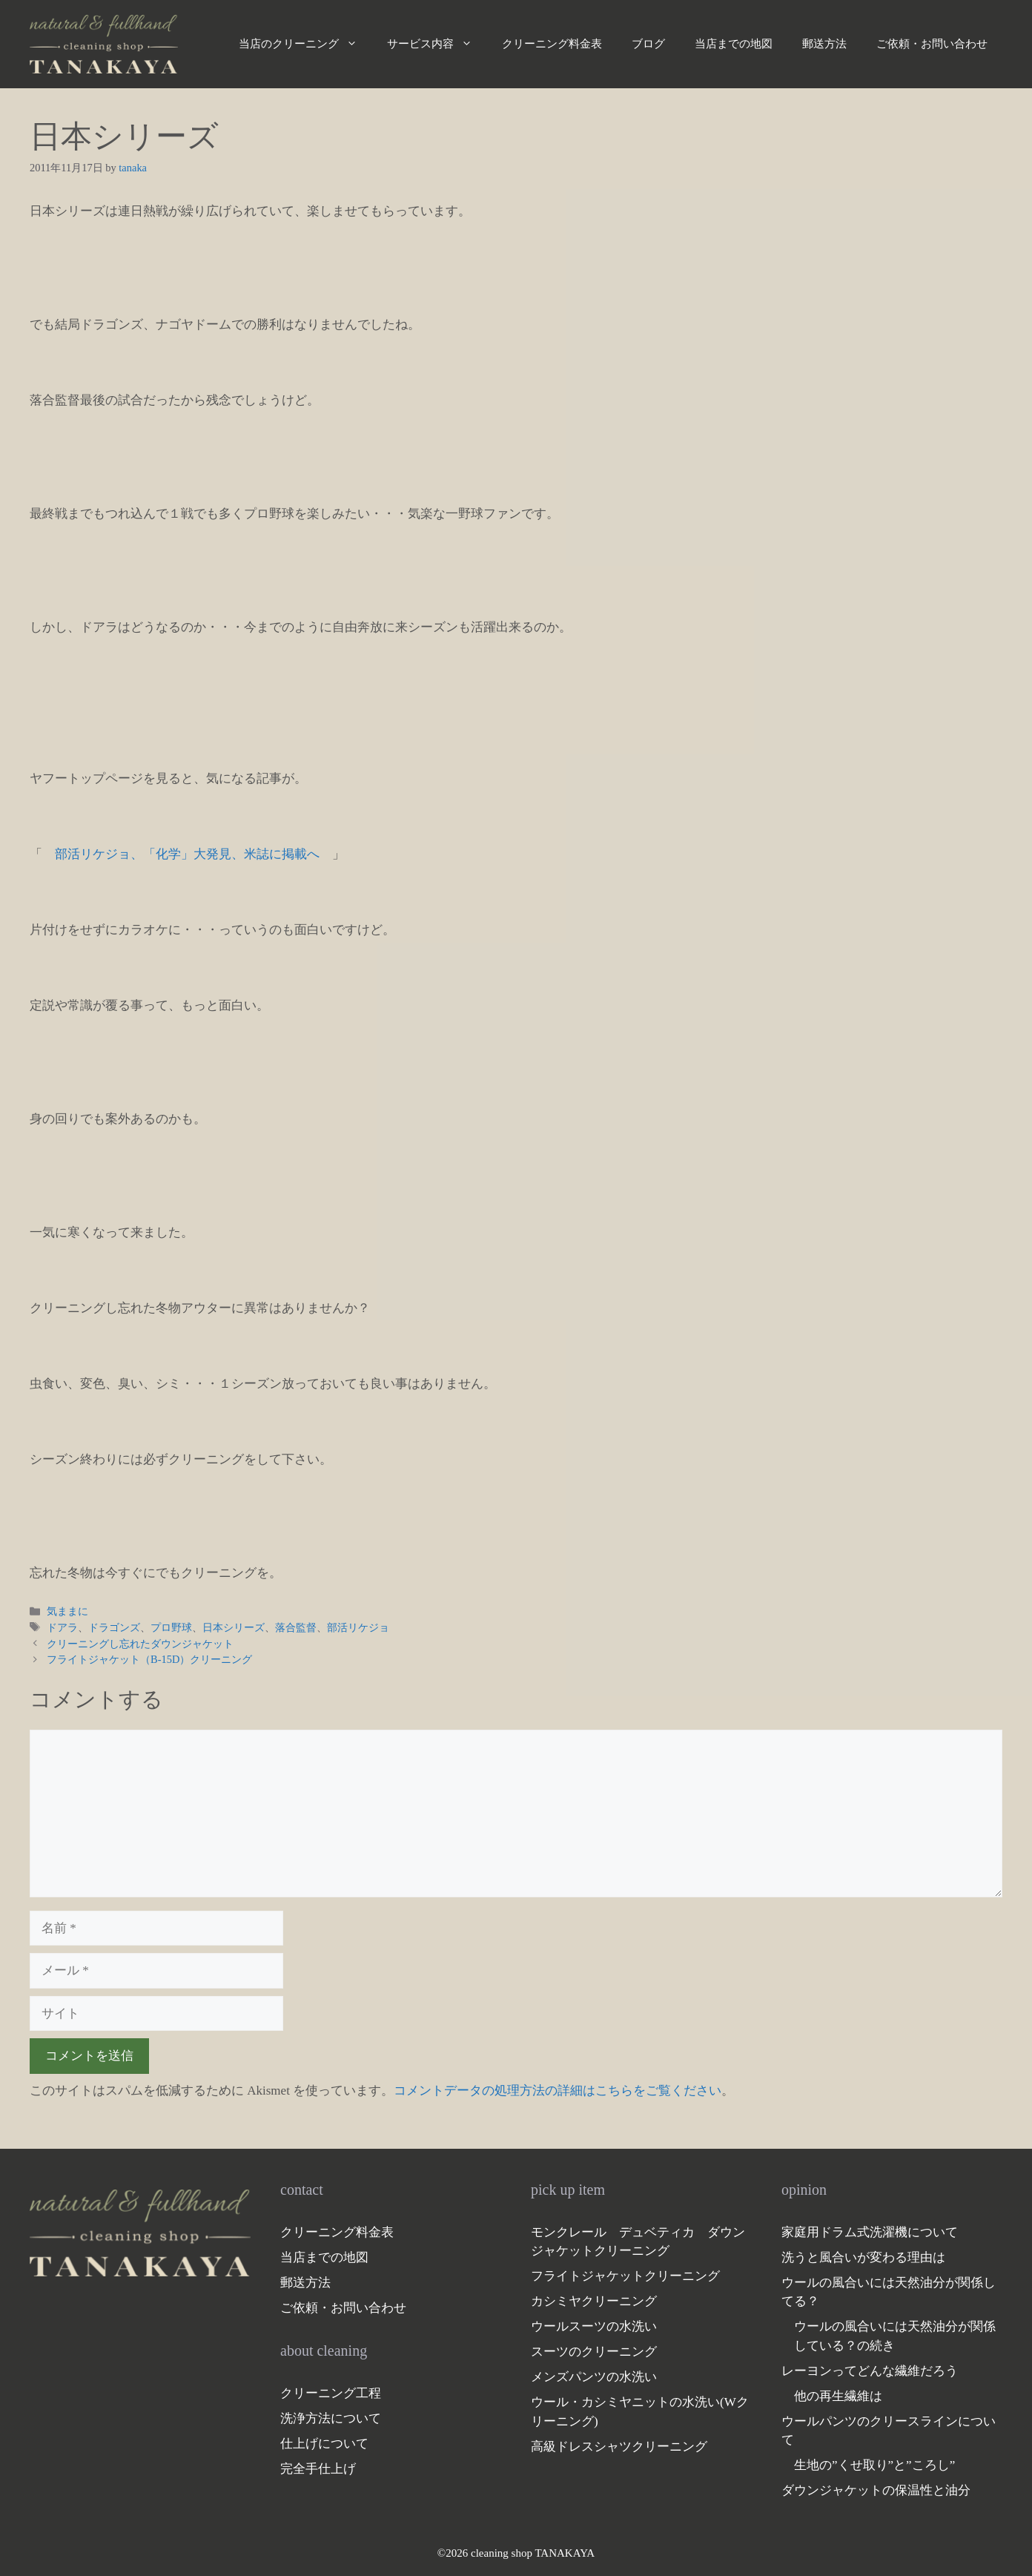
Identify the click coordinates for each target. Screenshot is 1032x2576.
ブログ (648, 44)
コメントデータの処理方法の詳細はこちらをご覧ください (557, 2090)
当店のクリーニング (305, 44)
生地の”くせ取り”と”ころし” (874, 2465)
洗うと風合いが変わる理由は (863, 2257)
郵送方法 (824, 44)
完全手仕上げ (318, 2469)
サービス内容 (437, 44)
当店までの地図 (734, 44)
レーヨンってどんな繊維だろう (869, 2371)
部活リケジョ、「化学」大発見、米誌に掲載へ (187, 854)
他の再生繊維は (838, 2396)
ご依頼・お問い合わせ (932, 44)
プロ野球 (171, 1627)
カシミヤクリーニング (594, 2301)
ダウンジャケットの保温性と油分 (875, 2490)
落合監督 (296, 1627)
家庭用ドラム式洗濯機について (869, 2232)
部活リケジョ (358, 1627)
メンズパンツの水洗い (594, 2377)
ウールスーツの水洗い (594, 2326)
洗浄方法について (330, 2418)
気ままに (67, 1611)
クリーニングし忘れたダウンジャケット (140, 1644)
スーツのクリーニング (594, 2352)
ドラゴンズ (114, 1627)
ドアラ (62, 1627)
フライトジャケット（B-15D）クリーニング (149, 1659)
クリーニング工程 (330, 2393)
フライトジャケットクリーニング (625, 2276)
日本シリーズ (233, 1627)
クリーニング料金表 (552, 44)
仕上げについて (324, 2444)
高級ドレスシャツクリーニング (619, 2447)
